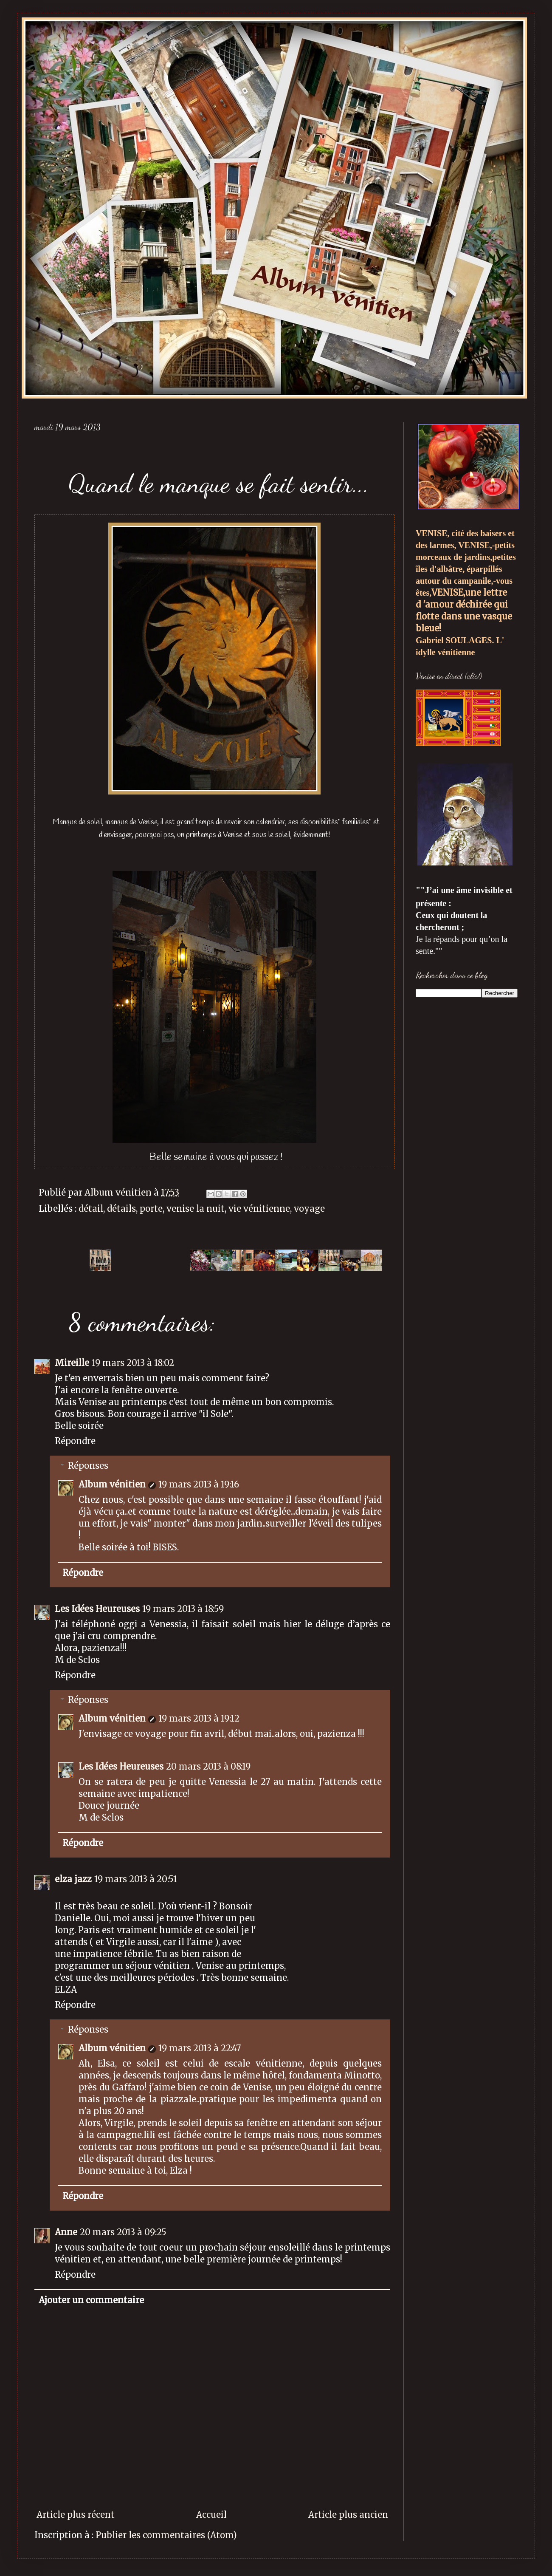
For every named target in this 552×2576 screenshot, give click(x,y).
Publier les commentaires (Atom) (166, 2535)
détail (91, 1208)
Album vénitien (112, 1484)
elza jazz (73, 1879)
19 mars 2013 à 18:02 (133, 1362)
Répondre (75, 1441)
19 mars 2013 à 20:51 (135, 1879)
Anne (66, 2232)
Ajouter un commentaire (91, 2300)
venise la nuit (195, 1208)
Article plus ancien (348, 2514)
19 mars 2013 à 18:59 (183, 1608)
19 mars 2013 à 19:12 (198, 1718)
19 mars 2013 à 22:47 (199, 2048)
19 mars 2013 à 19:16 (198, 1484)
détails (121, 1208)
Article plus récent (76, 2514)
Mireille (72, 1362)
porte (151, 1208)
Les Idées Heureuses (97, 1608)
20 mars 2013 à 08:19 (208, 1766)
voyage (309, 1208)
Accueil (211, 2514)
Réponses (88, 1465)
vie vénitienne (259, 1208)
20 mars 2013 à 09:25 (123, 2232)
